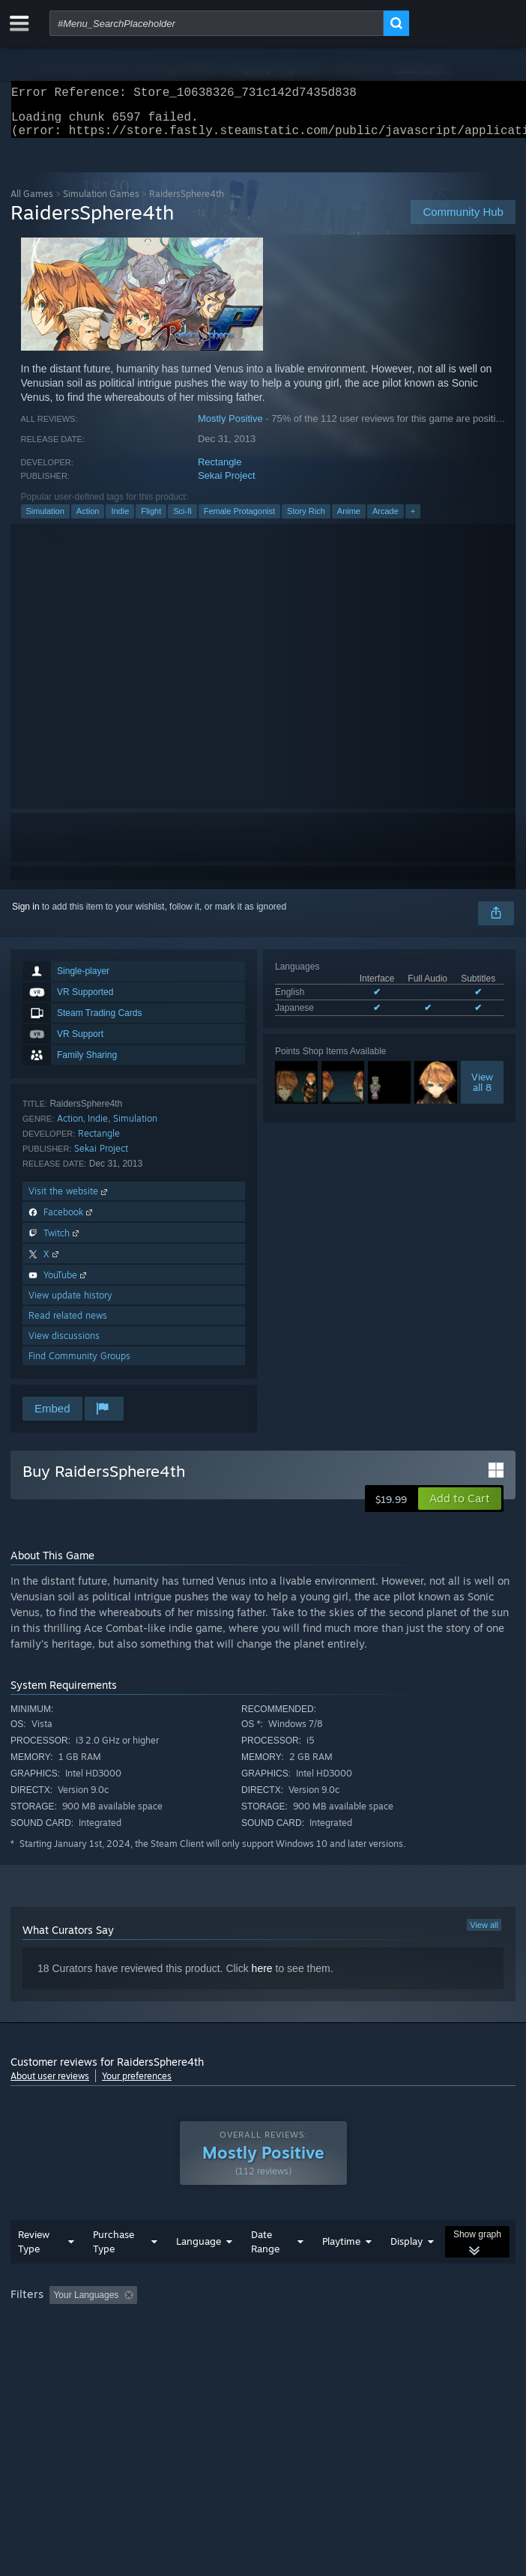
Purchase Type (113, 2271)
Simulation (45, 519)
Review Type (33, 2271)
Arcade (385, 519)
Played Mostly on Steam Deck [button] (74, 2345)
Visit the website (69, 1200)
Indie (120, 519)
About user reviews (49, 2084)
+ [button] (413, 519)
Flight (151, 519)
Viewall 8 (482, 1091)
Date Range (265, 2271)
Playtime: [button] (353, 2325)
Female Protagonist (239, 519)
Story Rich (306, 519)
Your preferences (137, 2084)
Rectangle (220, 471)
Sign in (26, 915)
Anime (348, 519)
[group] (263, 2335)
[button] (459, 1508)
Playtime (341, 2271)
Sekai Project (227, 484)
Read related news (67, 1324)
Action (88, 519)
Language (198, 2271)
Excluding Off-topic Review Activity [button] (237, 2325)
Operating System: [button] (200, 2345)
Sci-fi (182, 519)
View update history (70, 1304)
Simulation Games (101, 202)
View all (484, 1933)
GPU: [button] (327, 2345)
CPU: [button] (277, 2345)
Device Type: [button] (393, 2345)
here (262, 1977)
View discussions (64, 1344)
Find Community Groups (79, 1364)
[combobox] (216, 23)
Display (406, 2271)
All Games (31, 202)
